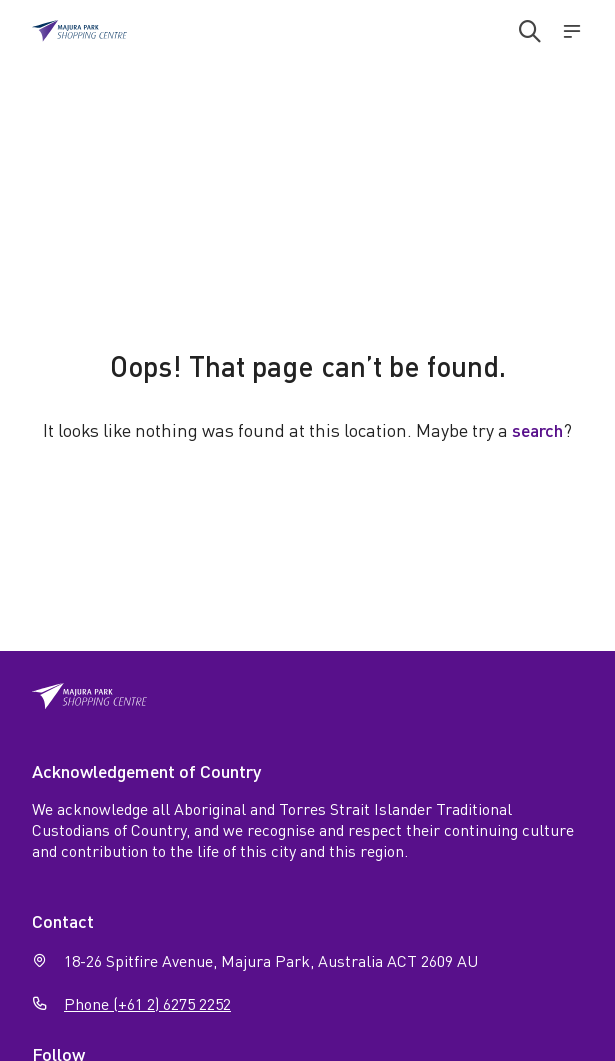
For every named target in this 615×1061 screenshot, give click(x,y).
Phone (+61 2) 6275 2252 (147, 1003)
